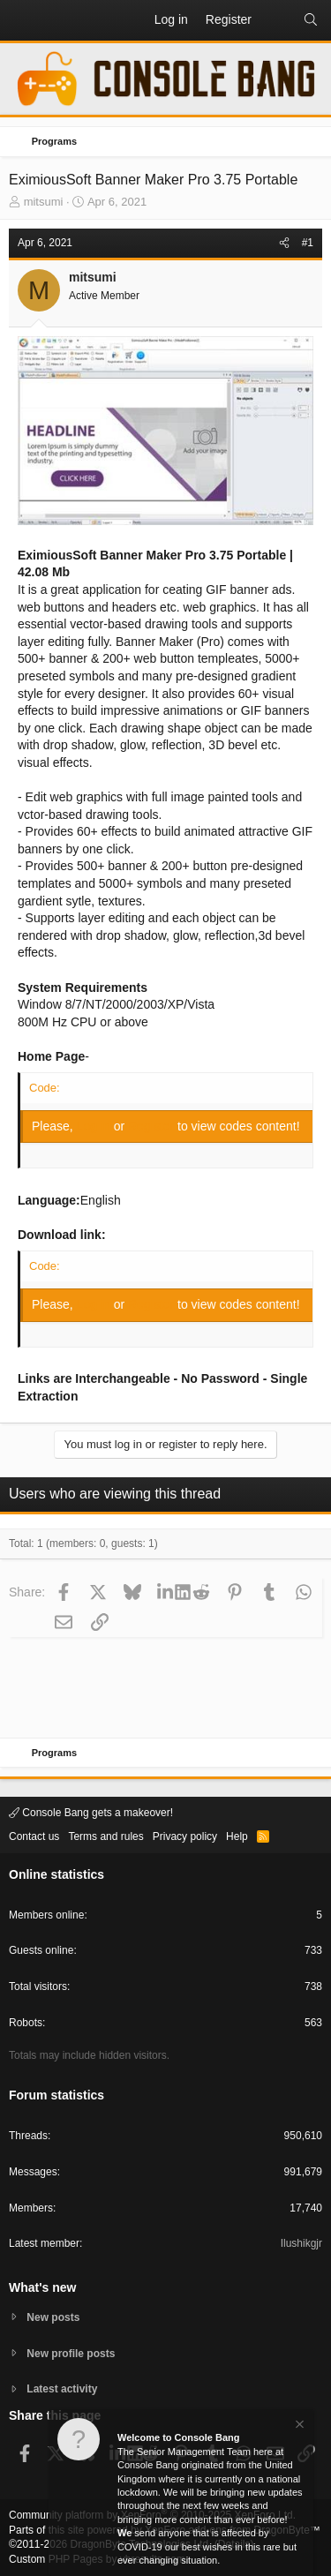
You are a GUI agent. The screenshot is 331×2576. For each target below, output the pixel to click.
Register (152, 1126)
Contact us (34, 1836)
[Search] (310, 20)
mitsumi (44, 201)
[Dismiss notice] (298, 2426)
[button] (23, 20)
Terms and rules (105, 1836)
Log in (95, 1126)
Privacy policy (185, 1836)
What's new (42, 2287)
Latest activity (61, 2389)
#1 (307, 243)
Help (237, 1836)
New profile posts (70, 2353)
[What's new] (277, 20)
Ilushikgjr (301, 2243)
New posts (52, 2317)
